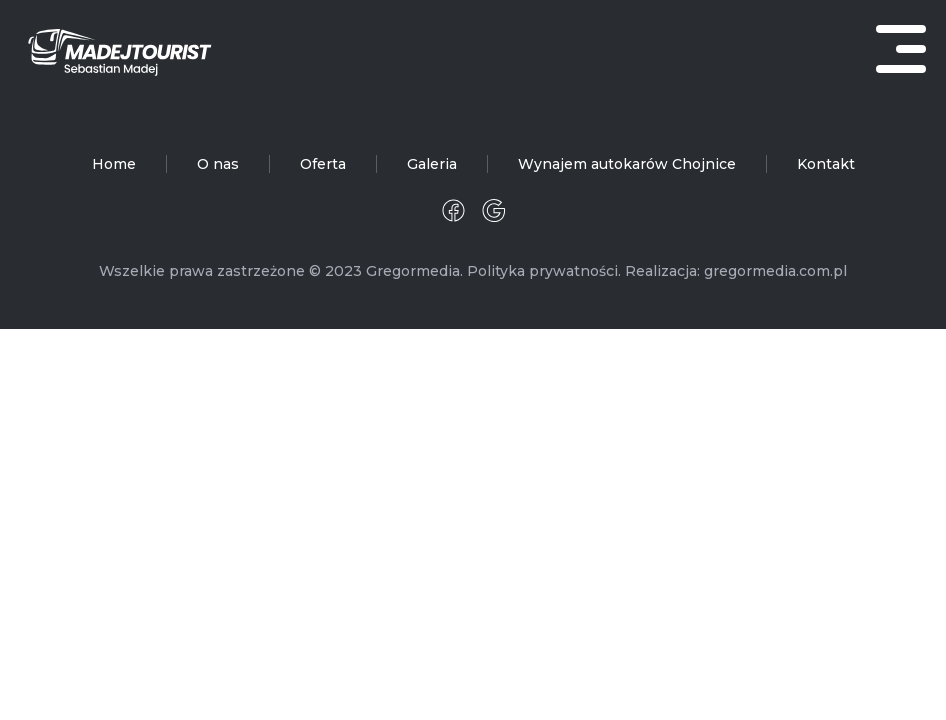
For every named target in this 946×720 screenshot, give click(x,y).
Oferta (323, 164)
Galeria (432, 164)
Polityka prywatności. (544, 271)
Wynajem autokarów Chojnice (627, 164)
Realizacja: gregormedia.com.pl (736, 271)
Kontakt (826, 164)
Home (114, 164)
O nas (218, 164)
